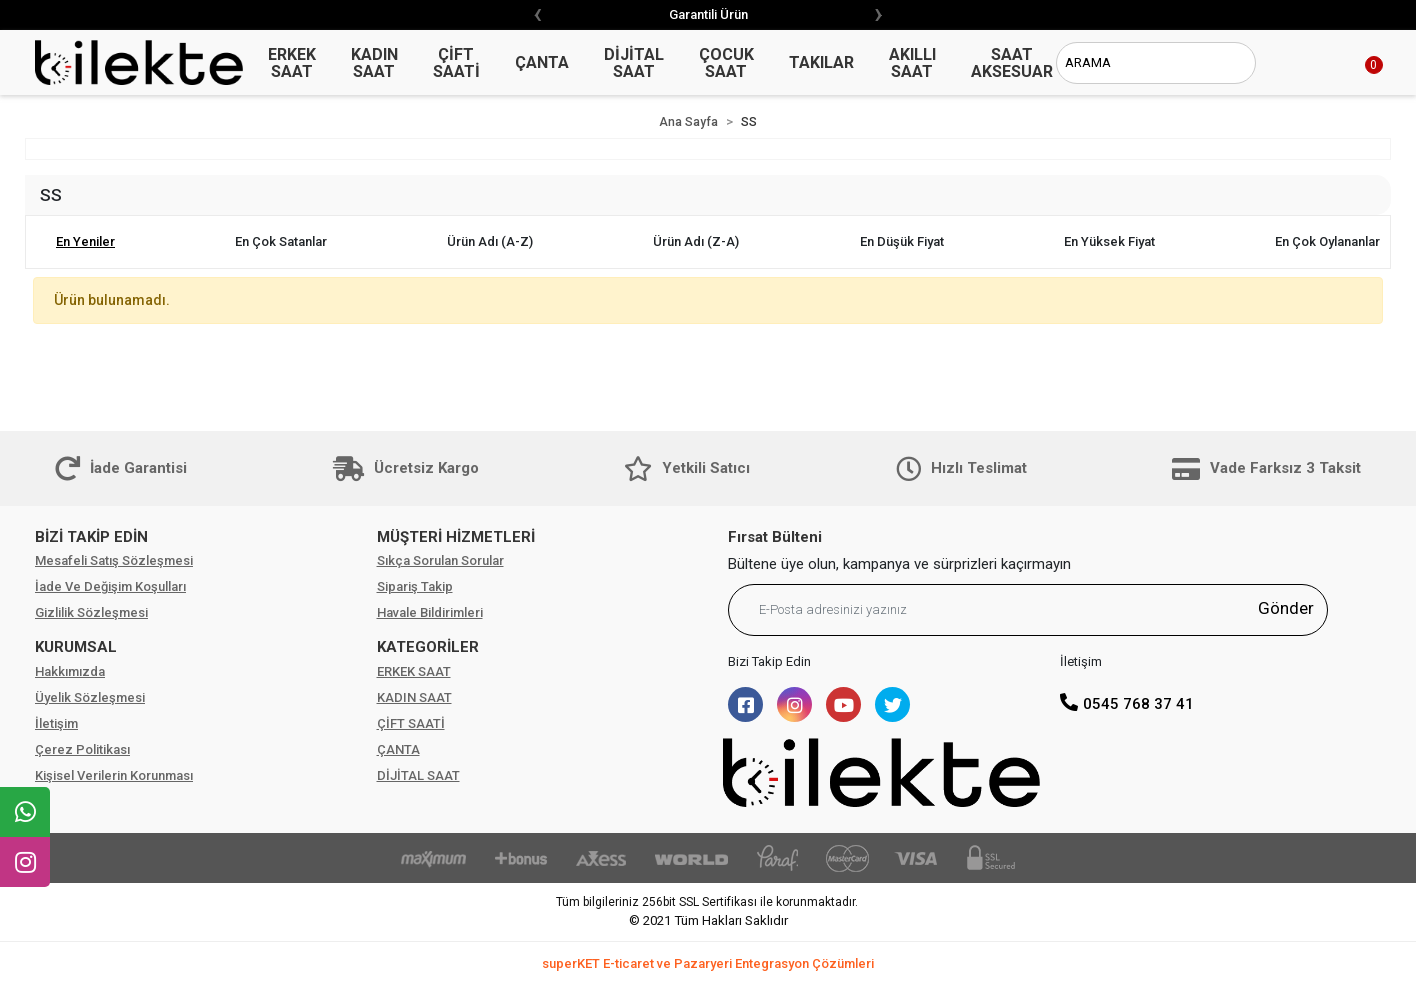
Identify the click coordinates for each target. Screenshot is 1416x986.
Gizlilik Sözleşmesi (91, 612)
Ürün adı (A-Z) (490, 241)
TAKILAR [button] (821, 62)
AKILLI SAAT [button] (912, 63)
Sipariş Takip (415, 586)
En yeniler (85, 241)
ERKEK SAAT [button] (292, 63)
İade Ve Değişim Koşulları (110, 586)
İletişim (56, 723)
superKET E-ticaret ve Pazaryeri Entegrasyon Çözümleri (708, 963)
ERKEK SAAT (414, 671)
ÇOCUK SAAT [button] (726, 63)
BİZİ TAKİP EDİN (91, 537)
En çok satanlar (281, 241)
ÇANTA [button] (542, 62)
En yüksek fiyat (1109, 241)
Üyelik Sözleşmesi (90, 697)
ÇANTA (398, 749)
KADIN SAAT (414, 697)
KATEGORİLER (428, 647)
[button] (1351, 63)
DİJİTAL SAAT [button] (634, 63)
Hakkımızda (70, 671)
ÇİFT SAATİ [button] (456, 63)
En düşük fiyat (902, 241)
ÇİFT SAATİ (411, 723)
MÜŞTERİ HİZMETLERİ (456, 537)
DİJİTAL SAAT (418, 775)
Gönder (1286, 608)
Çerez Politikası (82, 749)
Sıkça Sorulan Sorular (440, 560)
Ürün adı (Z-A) (696, 241)
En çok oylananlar (1327, 241)
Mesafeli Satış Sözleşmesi (114, 560)
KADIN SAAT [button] (374, 63)
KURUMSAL (76, 647)
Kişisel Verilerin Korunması (114, 775)
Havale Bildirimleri (430, 612)
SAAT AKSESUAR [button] (1012, 63)
